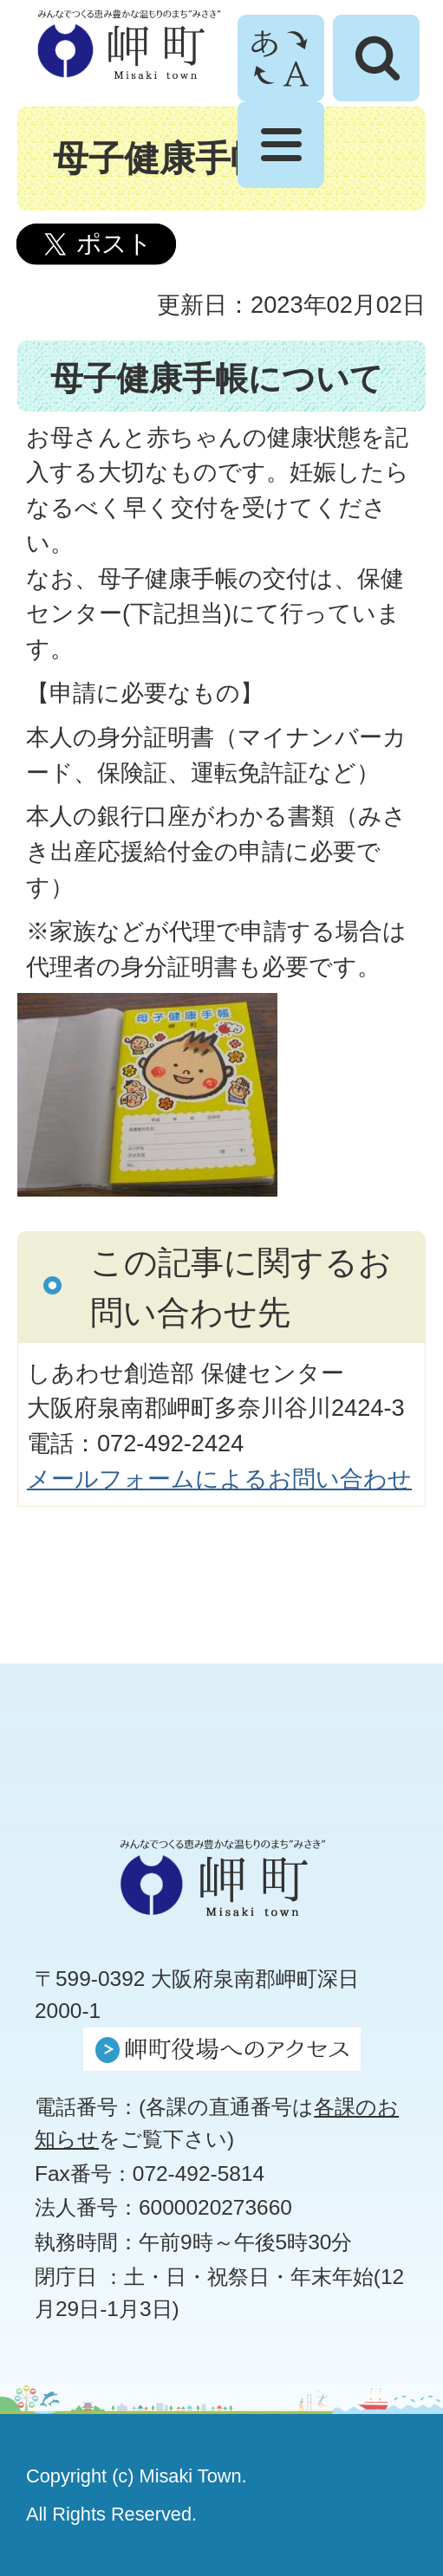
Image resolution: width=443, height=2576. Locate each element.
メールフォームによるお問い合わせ (219, 1478)
